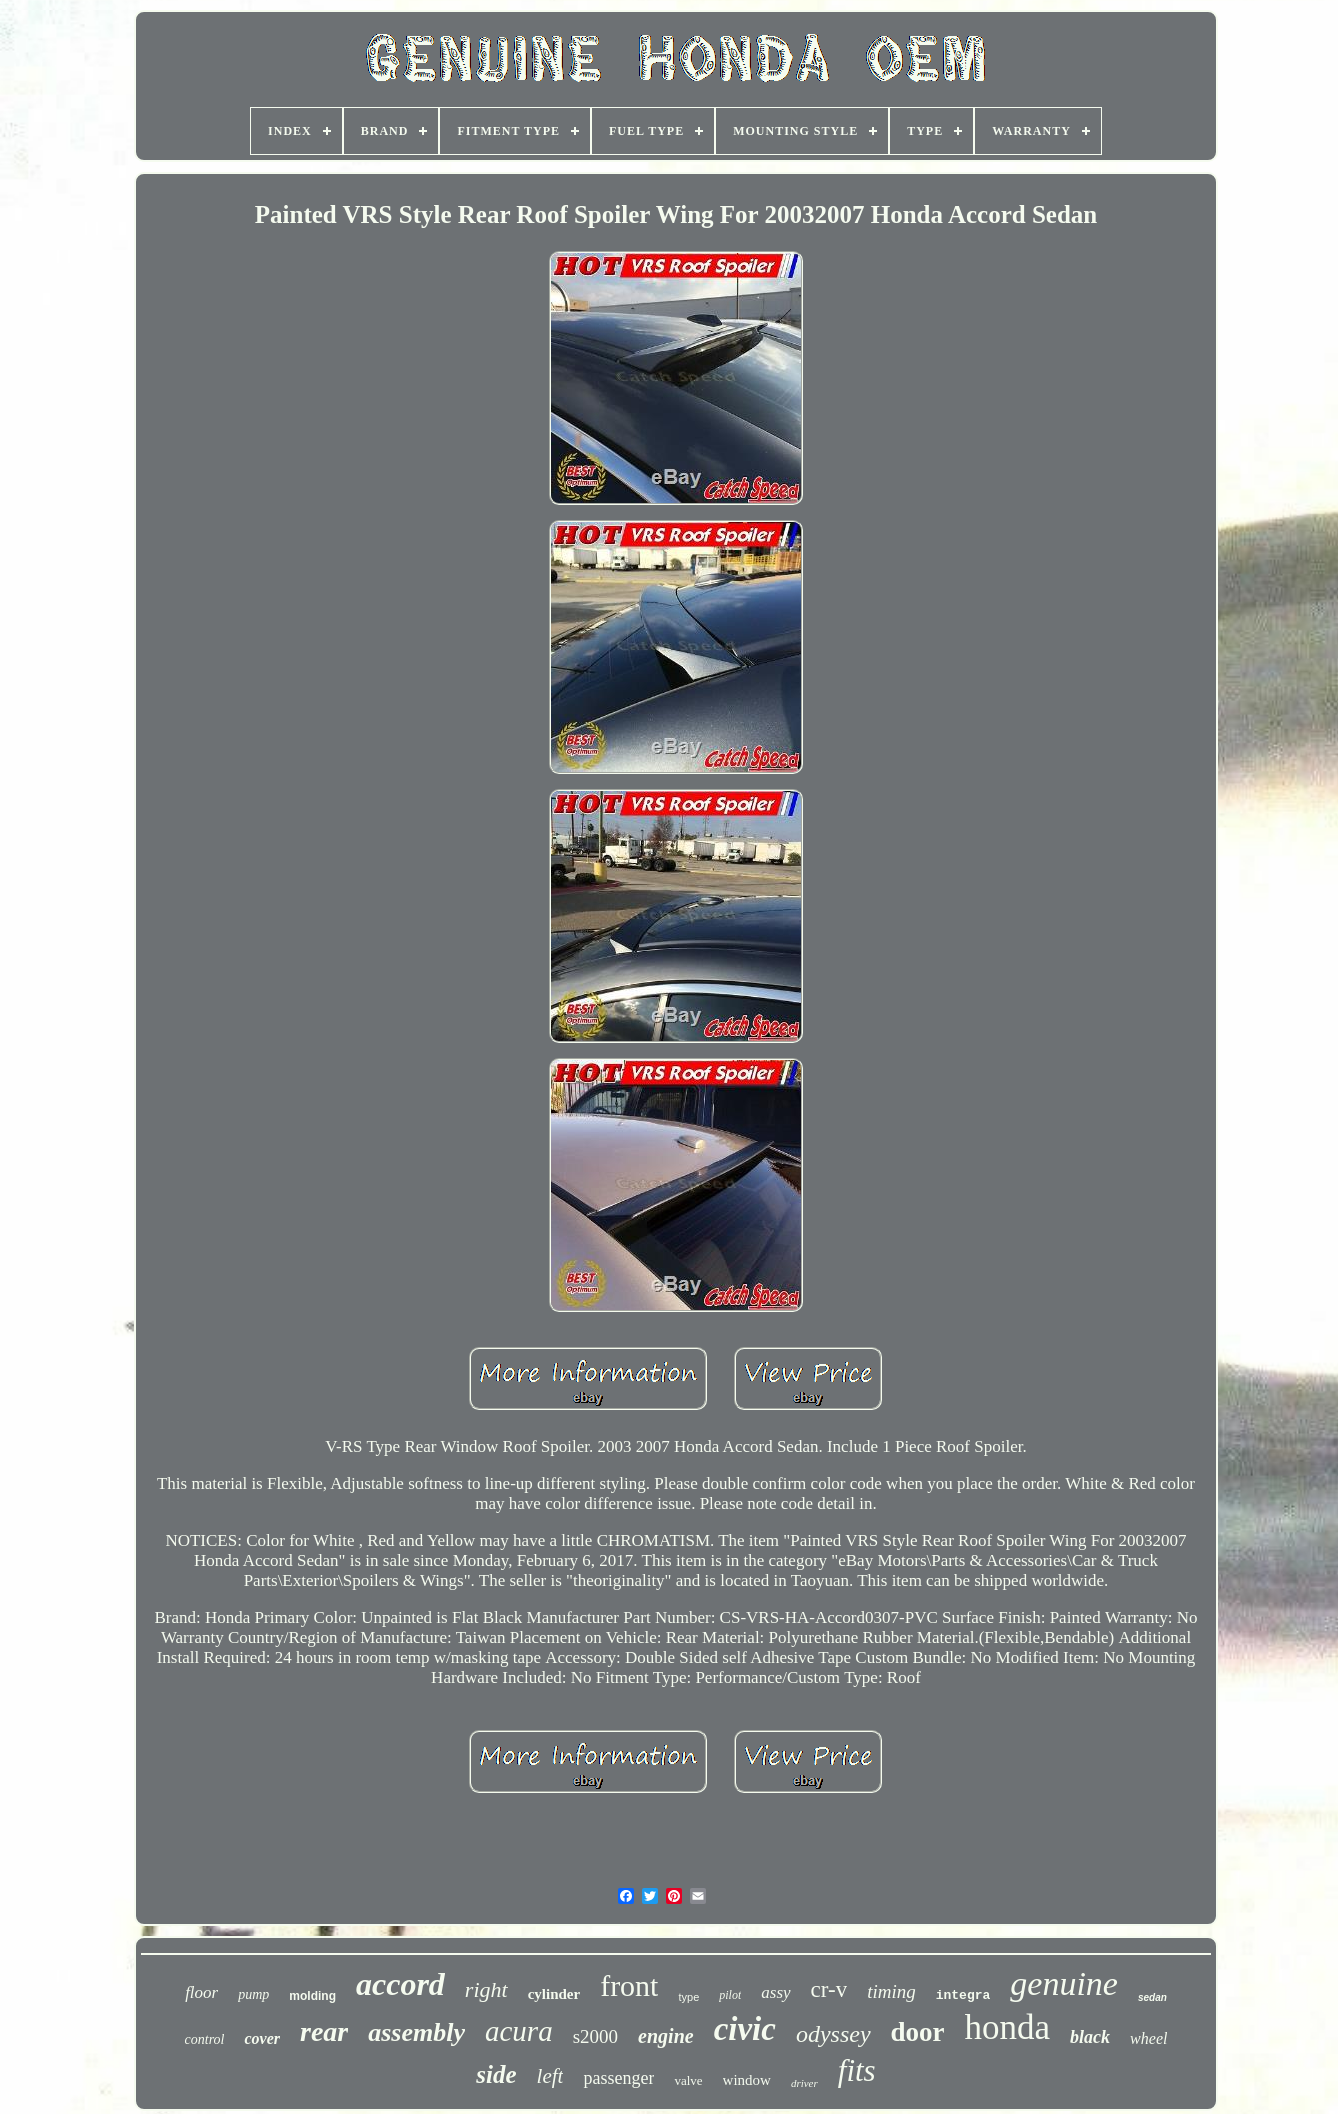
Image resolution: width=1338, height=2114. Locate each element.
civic (745, 2029)
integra (963, 1995)
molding (312, 1996)
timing (891, 1991)
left (550, 2076)
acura (519, 2031)
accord (400, 1984)
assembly (416, 2032)
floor (201, 1992)
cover (262, 2038)
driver (804, 2083)
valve (688, 2080)
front (629, 1985)
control (205, 2039)
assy (775, 1992)
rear (324, 2031)
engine (666, 2036)
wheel (1148, 2038)
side (496, 2074)
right (486, 1989)
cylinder (554, 1994)
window (747, 2080)
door (918, 2032)
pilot (730, 1995)
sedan (1152, 1997)
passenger (618, 2078)
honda (1008, 2027)
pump (253, 1994)
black (1090, 2037)
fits (857, 2070)
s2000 (595, 2036)
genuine (1064, 1983)
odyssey (833, 2034)
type (688, 1997)
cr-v (829, 1989)
